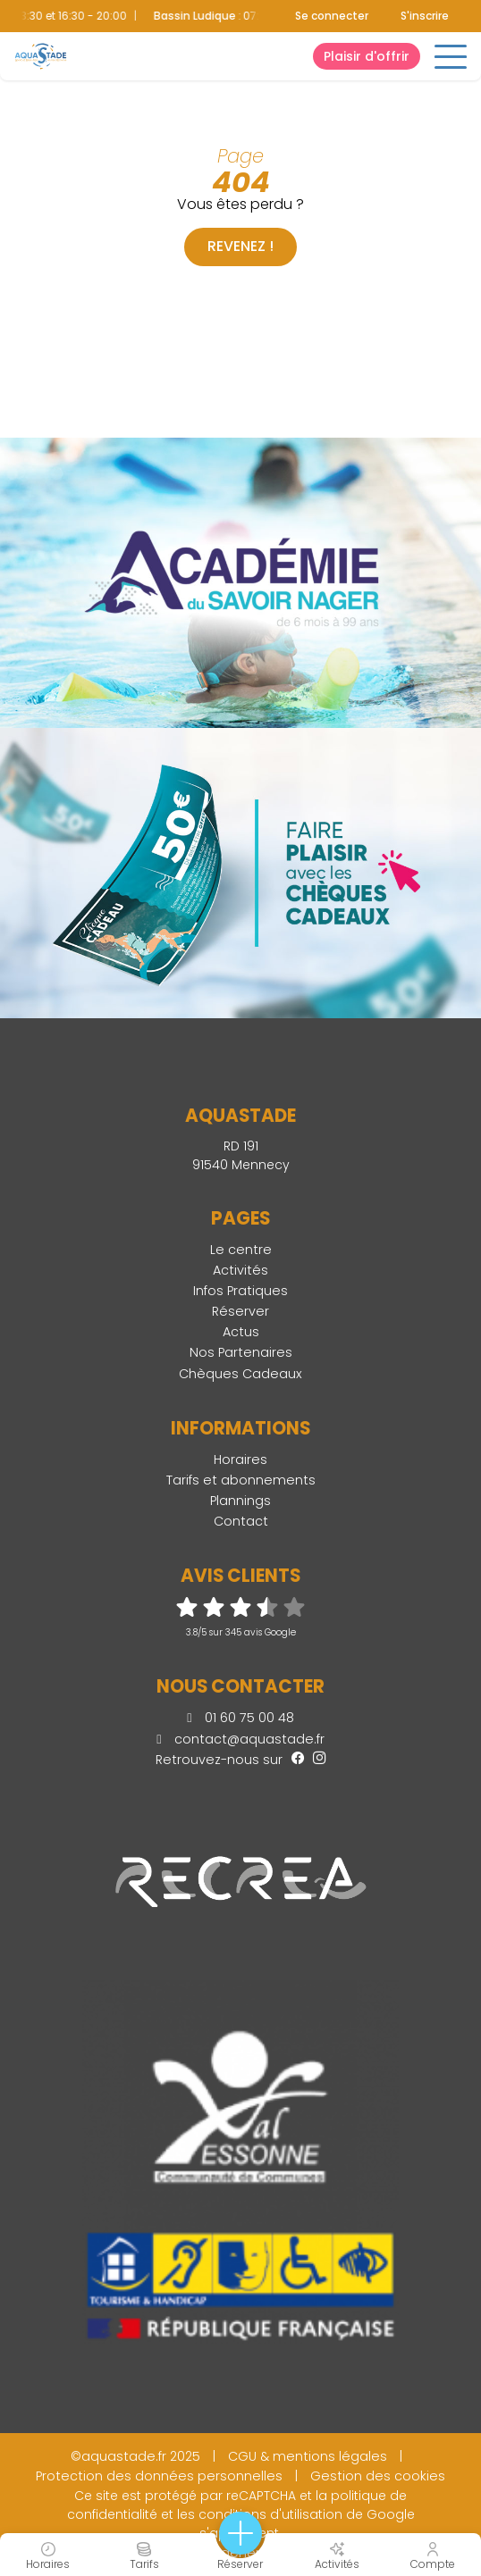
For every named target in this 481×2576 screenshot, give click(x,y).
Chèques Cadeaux (240, 1374)
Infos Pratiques (240, 1291)
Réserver (240, 1311)
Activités (240, 1270)
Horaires (240, 1459)
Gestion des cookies (377, 2476)
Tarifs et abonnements (241, 1480)
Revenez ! (240, 246)
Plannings (240, 1501)
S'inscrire (425, 15)
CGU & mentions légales (307, 2456)
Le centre (241, 1250)
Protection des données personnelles (159, 2476)
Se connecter (331, 16)
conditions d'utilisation (270, 2514)
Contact (241, 1521)
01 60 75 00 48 (240, 1718)
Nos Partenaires (241, 1352)
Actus (241, 1332)
